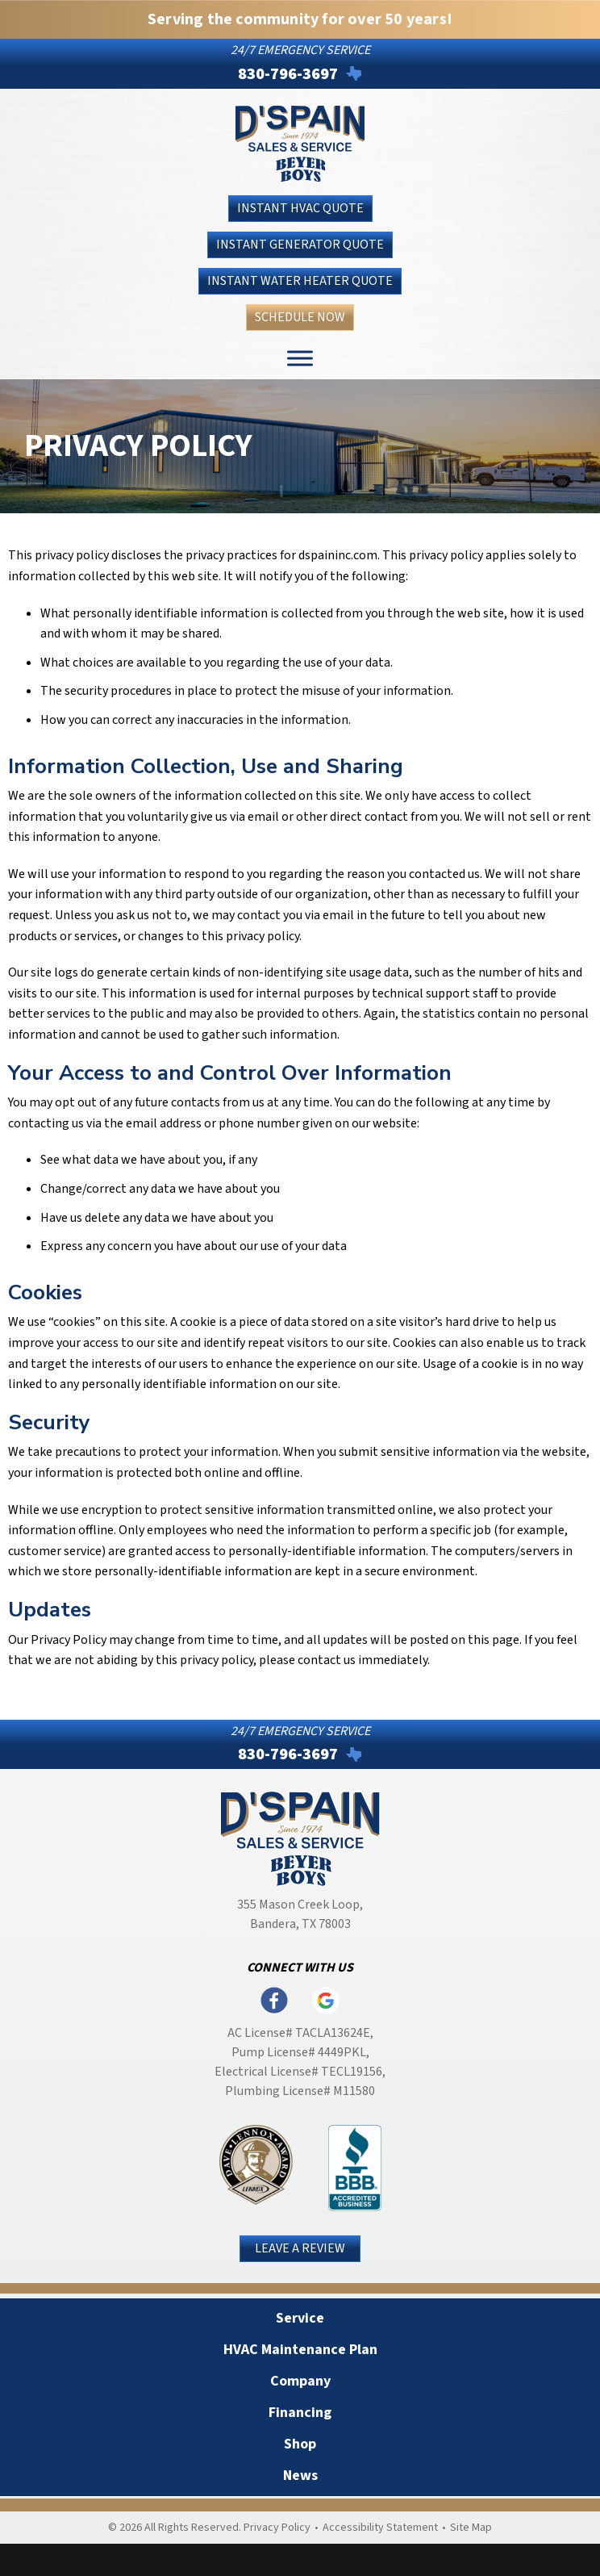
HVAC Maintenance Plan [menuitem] (300, 2350)
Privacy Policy (277, 2528)
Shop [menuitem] (300, 2444)
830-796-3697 (288, 74)
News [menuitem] (300, 2475)
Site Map (471, 2528)
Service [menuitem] (300, 2318)
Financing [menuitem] (300, 2412)
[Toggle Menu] (300, 358)
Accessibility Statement (380, 2528)
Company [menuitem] (300, 2381)
